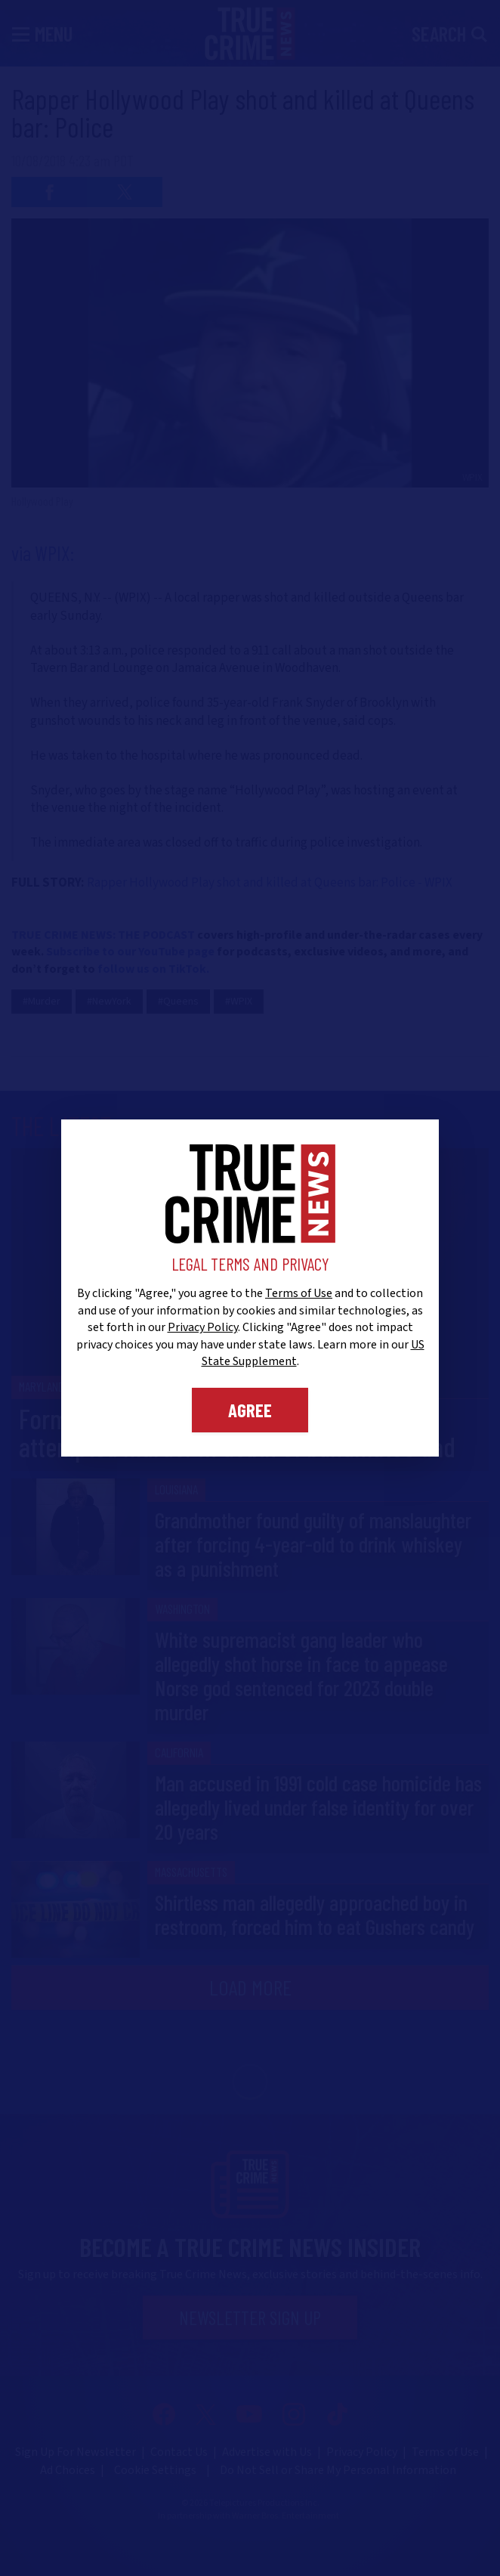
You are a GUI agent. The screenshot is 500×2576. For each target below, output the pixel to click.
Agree (250, 1409)
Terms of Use (298, 1293)
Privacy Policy (203, 1327)
